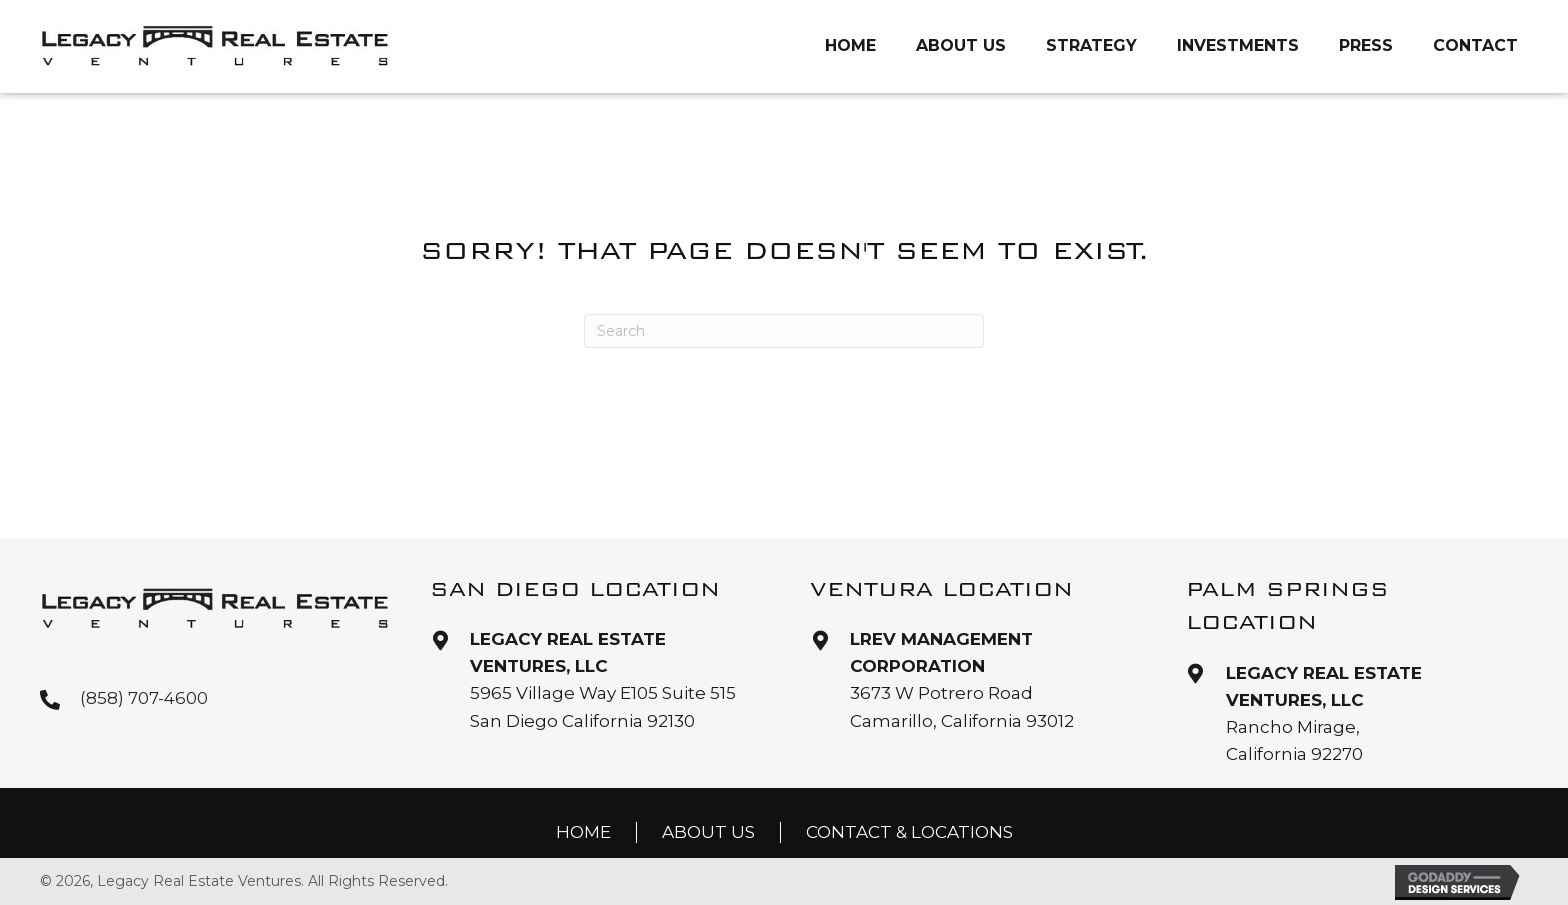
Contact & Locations (909, 832)
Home (583, 832)
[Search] (784, 331)
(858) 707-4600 (144, 698)
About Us (708, 832)
